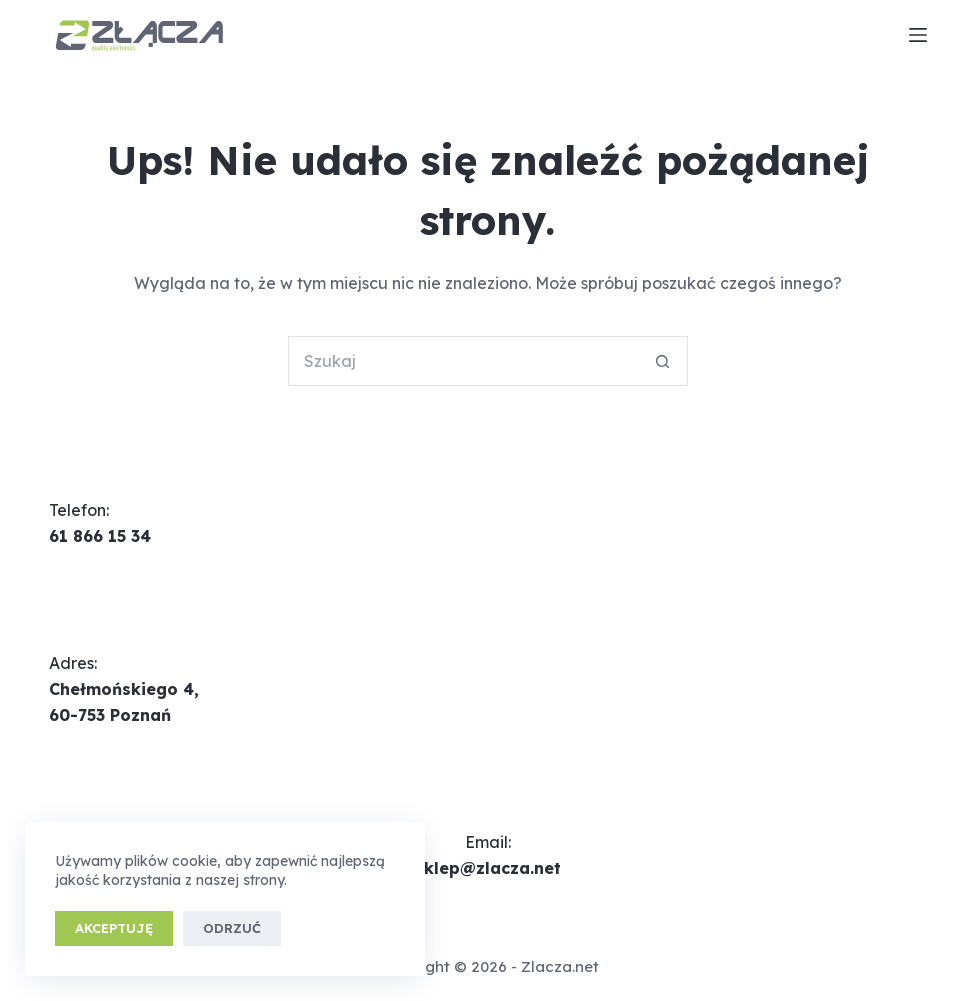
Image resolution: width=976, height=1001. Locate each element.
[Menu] (918, 35)
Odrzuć (232, 928)
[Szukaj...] (463, 361)
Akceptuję (114, 928)
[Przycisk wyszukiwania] (663, 361)
